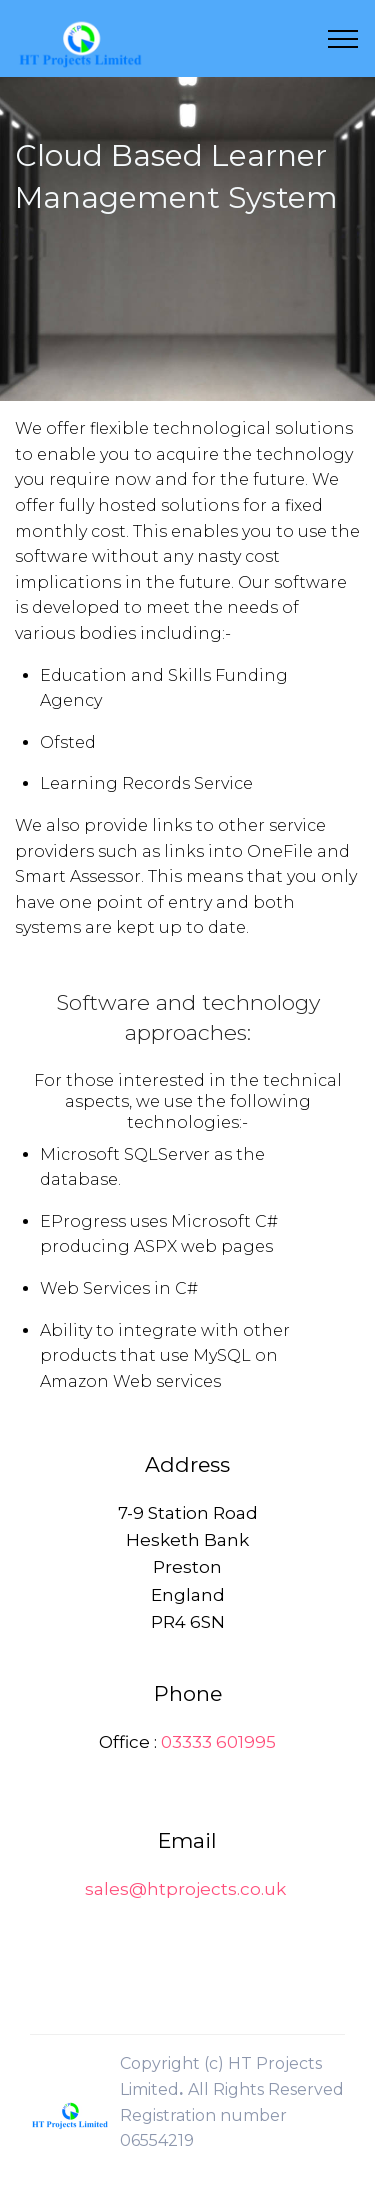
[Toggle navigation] (343, 39)
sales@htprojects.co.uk (185, 1889)
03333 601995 (218, 1742)
